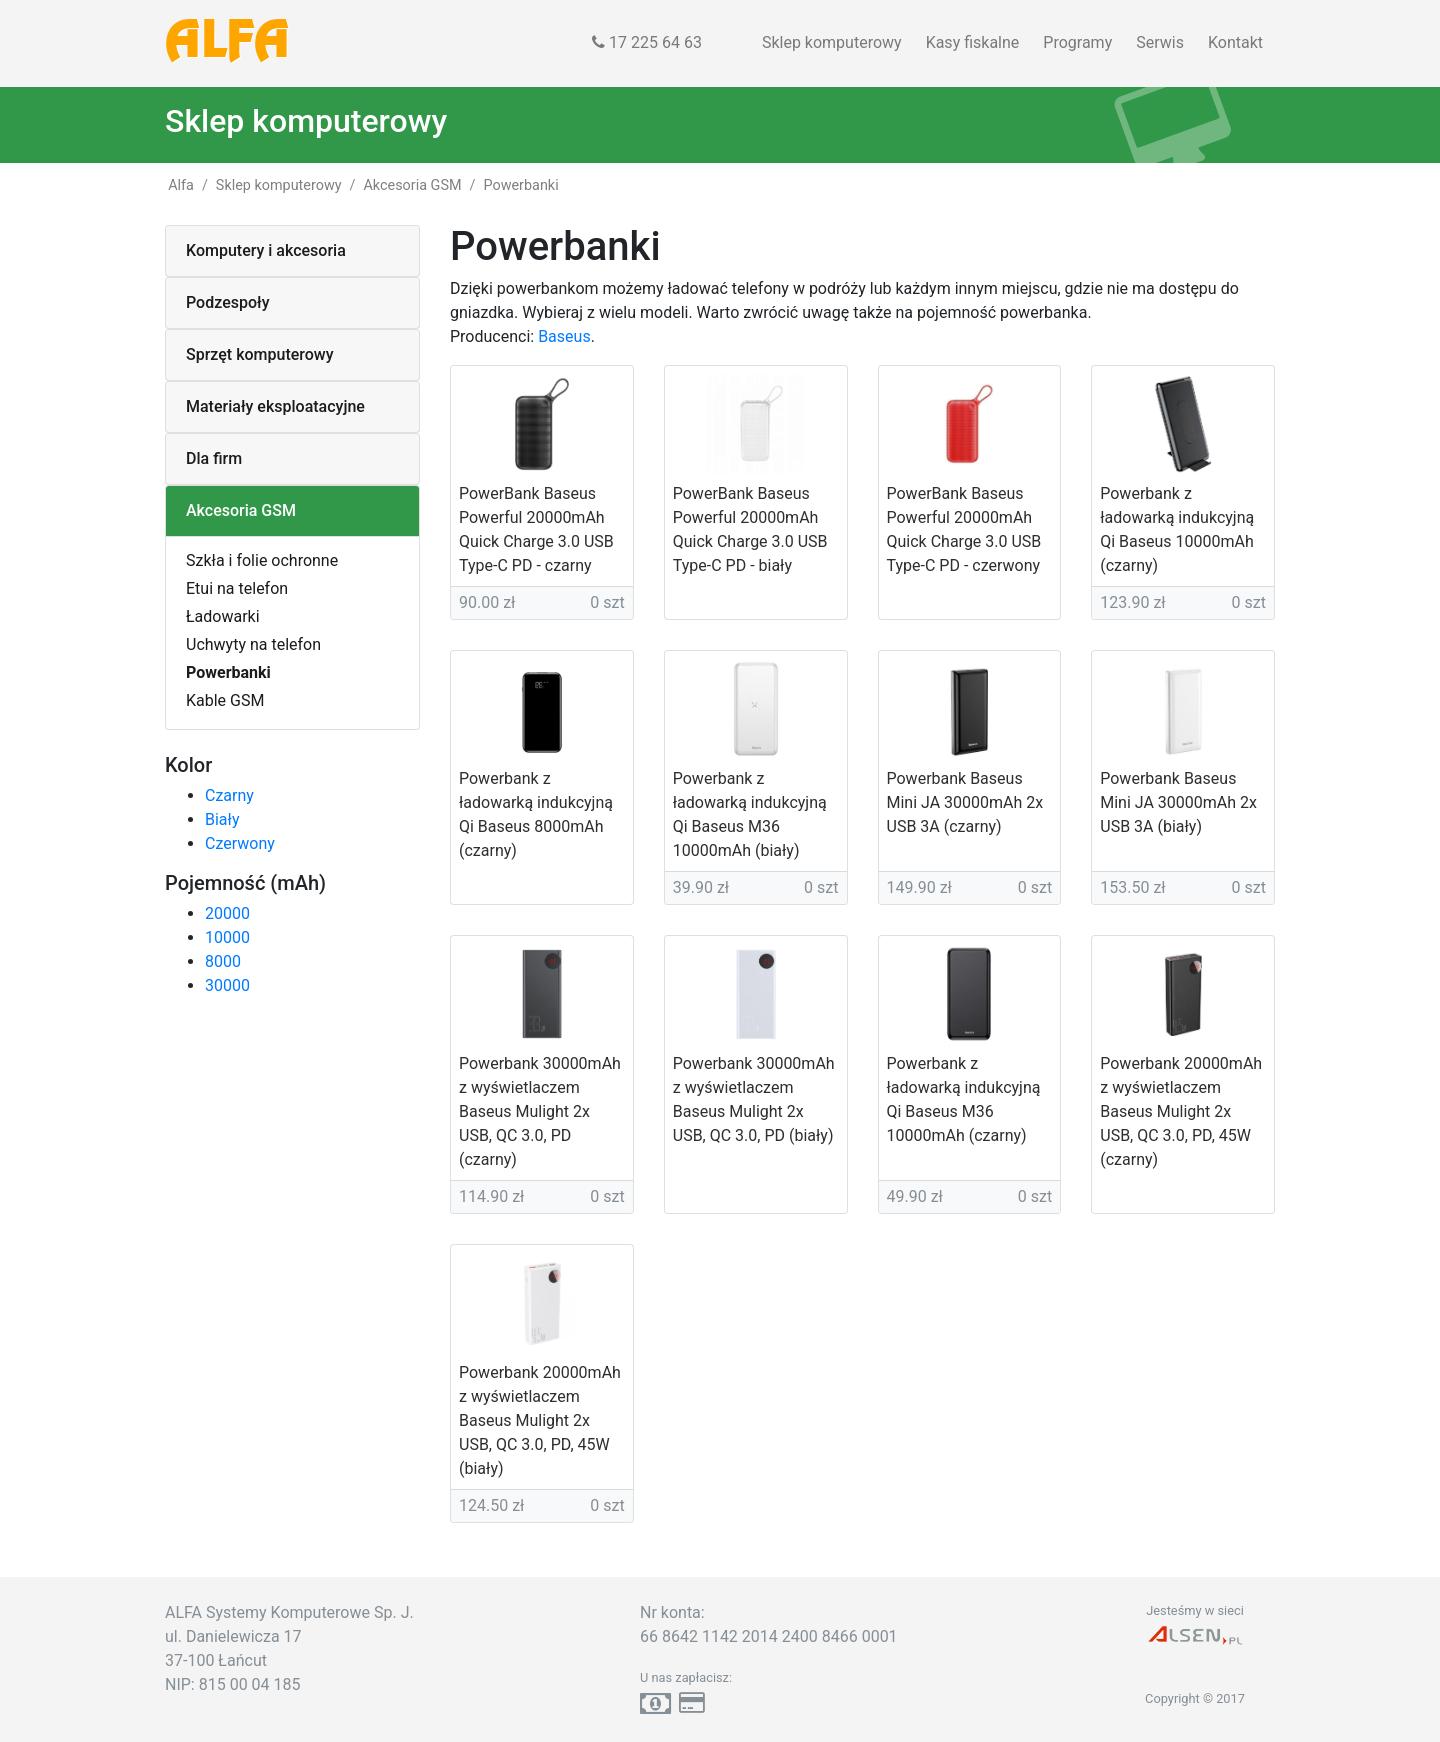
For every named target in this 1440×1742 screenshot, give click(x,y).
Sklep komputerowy (832, 42)
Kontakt (1235, 42)
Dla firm (214, 458)
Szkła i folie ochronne (262, 560)
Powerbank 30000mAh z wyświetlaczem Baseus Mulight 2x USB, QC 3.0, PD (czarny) (540, 1111)
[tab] (292, 251)
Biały (222, 819)
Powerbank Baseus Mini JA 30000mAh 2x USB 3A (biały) (1178, 802)
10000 (227, 937)
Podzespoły (227, 302)
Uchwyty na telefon (253, 644)
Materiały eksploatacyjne (275, 406)
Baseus (564, 336)
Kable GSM (225, 700)
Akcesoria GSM (241, 510)
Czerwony (240, 843)
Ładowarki (223, 616)
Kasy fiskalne (973, 42)
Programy (1077, 42)
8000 (223, 961)
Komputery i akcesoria (266, 250)
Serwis (1160, 42)
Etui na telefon (237, 588)
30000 (227, 985)
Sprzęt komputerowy (260, 354)
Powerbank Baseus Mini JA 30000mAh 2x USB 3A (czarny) (965, 802)
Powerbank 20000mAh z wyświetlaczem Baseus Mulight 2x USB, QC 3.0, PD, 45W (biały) (540, 1420)
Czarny (229, 795)
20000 (227, 913)
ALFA (227, 43)
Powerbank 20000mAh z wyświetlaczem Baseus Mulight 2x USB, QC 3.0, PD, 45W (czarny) (1181, 1111)
